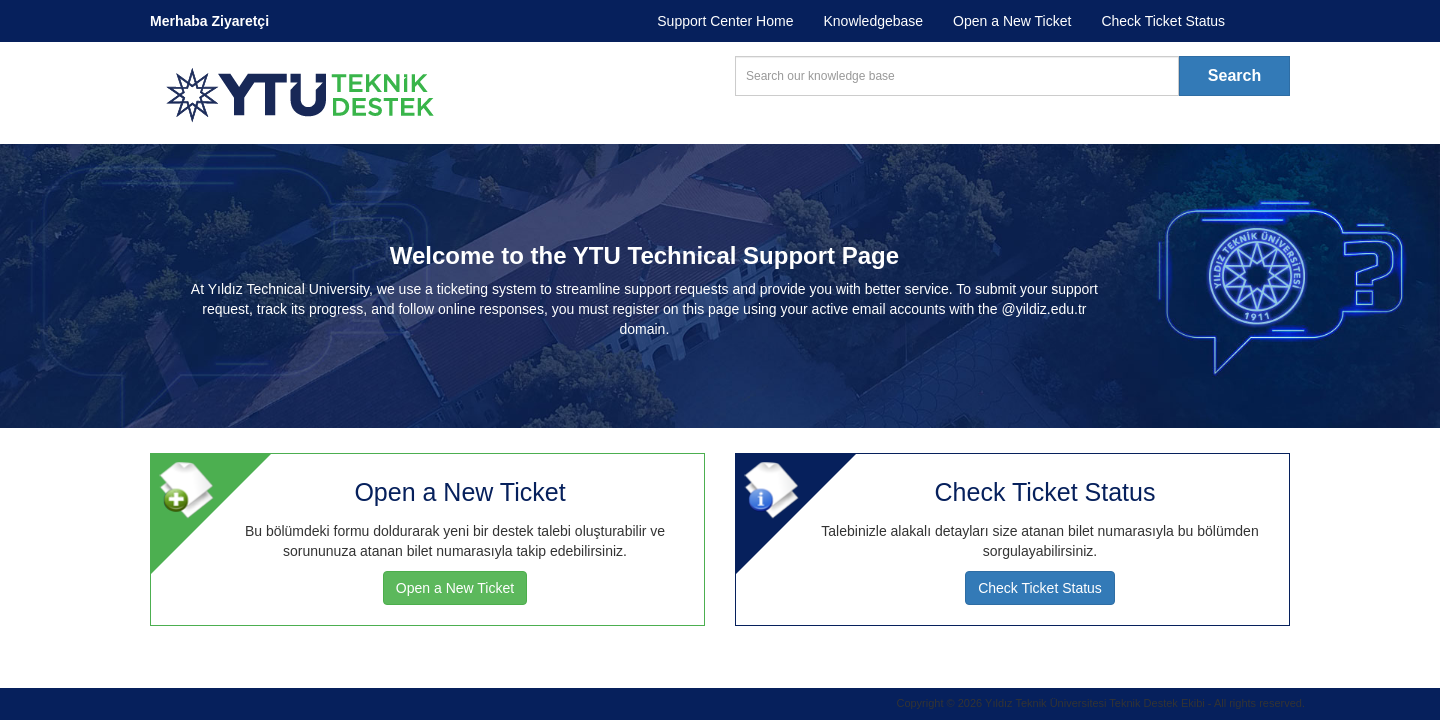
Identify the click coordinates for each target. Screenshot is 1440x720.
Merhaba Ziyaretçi (209, 21)
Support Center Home (725, 21)
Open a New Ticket (1012, 21)
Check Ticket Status (1163, 21)
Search (1234, 75)
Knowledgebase (873, 21)
